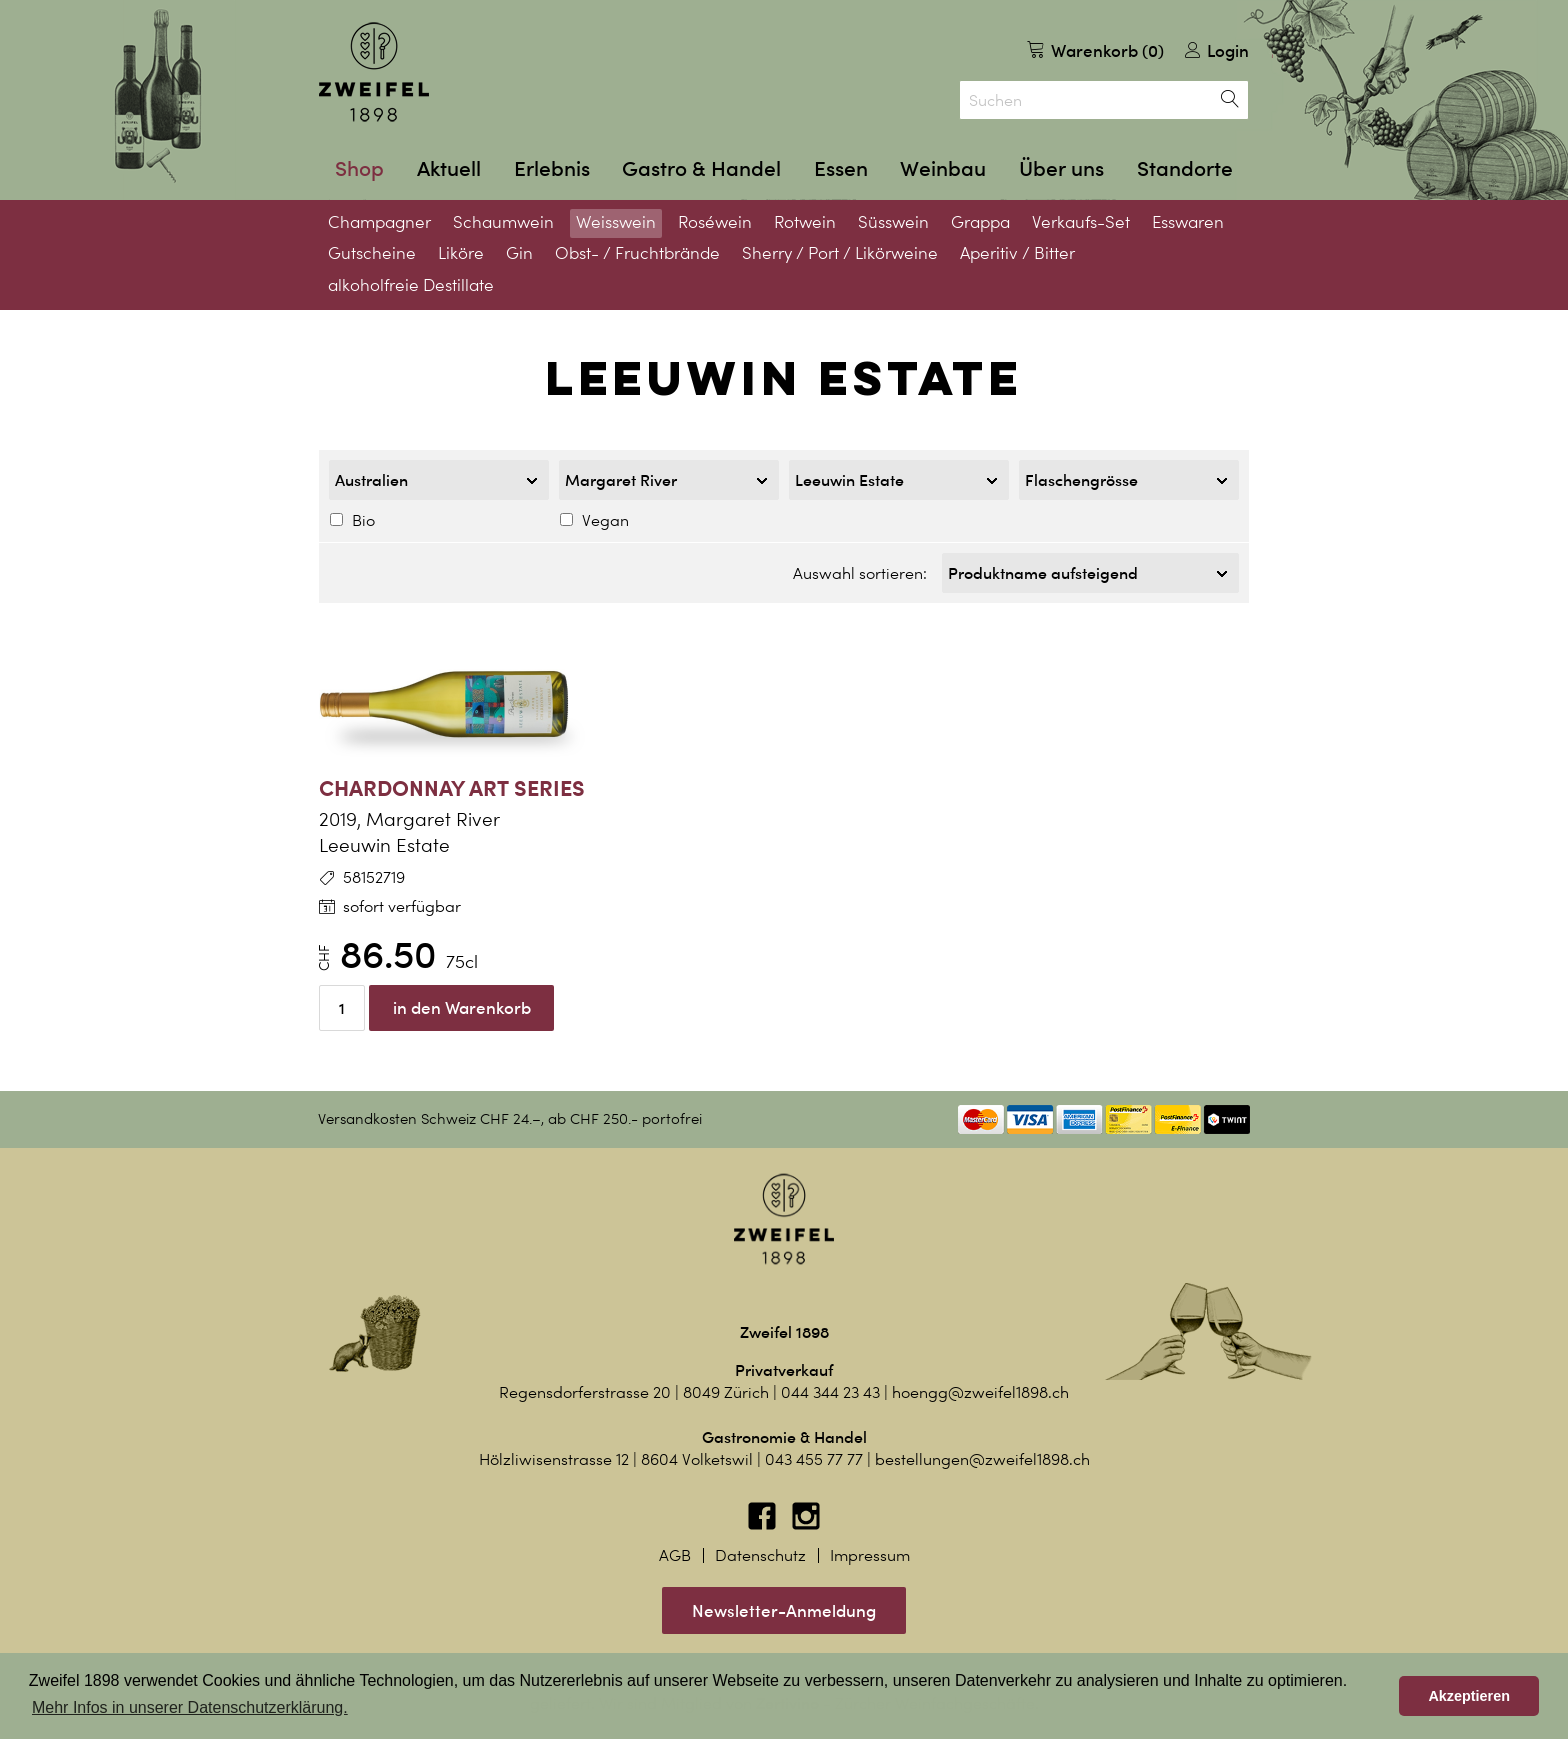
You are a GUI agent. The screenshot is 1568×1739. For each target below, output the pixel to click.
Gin (519, 253)
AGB (675, 1549)
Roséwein (715, 222)
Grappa (980, 222)
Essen (841, 168)
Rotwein (805, 222)
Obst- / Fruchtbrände (637, 253)
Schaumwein (503, 222)
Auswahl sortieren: (860, 570)
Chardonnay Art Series (452, 781)
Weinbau (943, 168)
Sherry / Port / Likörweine (840, 253)
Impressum (870, 1549)
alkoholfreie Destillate (411, 285)
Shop (359, 168)
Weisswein (616, 222)
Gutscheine (372, 253)
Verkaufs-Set (1081, 222)
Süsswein (893, 222)
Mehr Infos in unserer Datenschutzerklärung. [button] (190, 1707)
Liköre (461, 253)
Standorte (1185, 168)
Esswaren (1188, 222)
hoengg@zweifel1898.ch (980, 1386)
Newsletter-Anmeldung (784, 1604)
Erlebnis (552, 168)
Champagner (379, 222)
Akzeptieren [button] (1469, 1696)
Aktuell (449, 168)
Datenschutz (760, 1549)
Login (1217, 50)
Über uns (1061, 168)
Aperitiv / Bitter (1017, 253)
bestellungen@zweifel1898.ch (982, 1453)
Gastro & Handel (701, 168)
